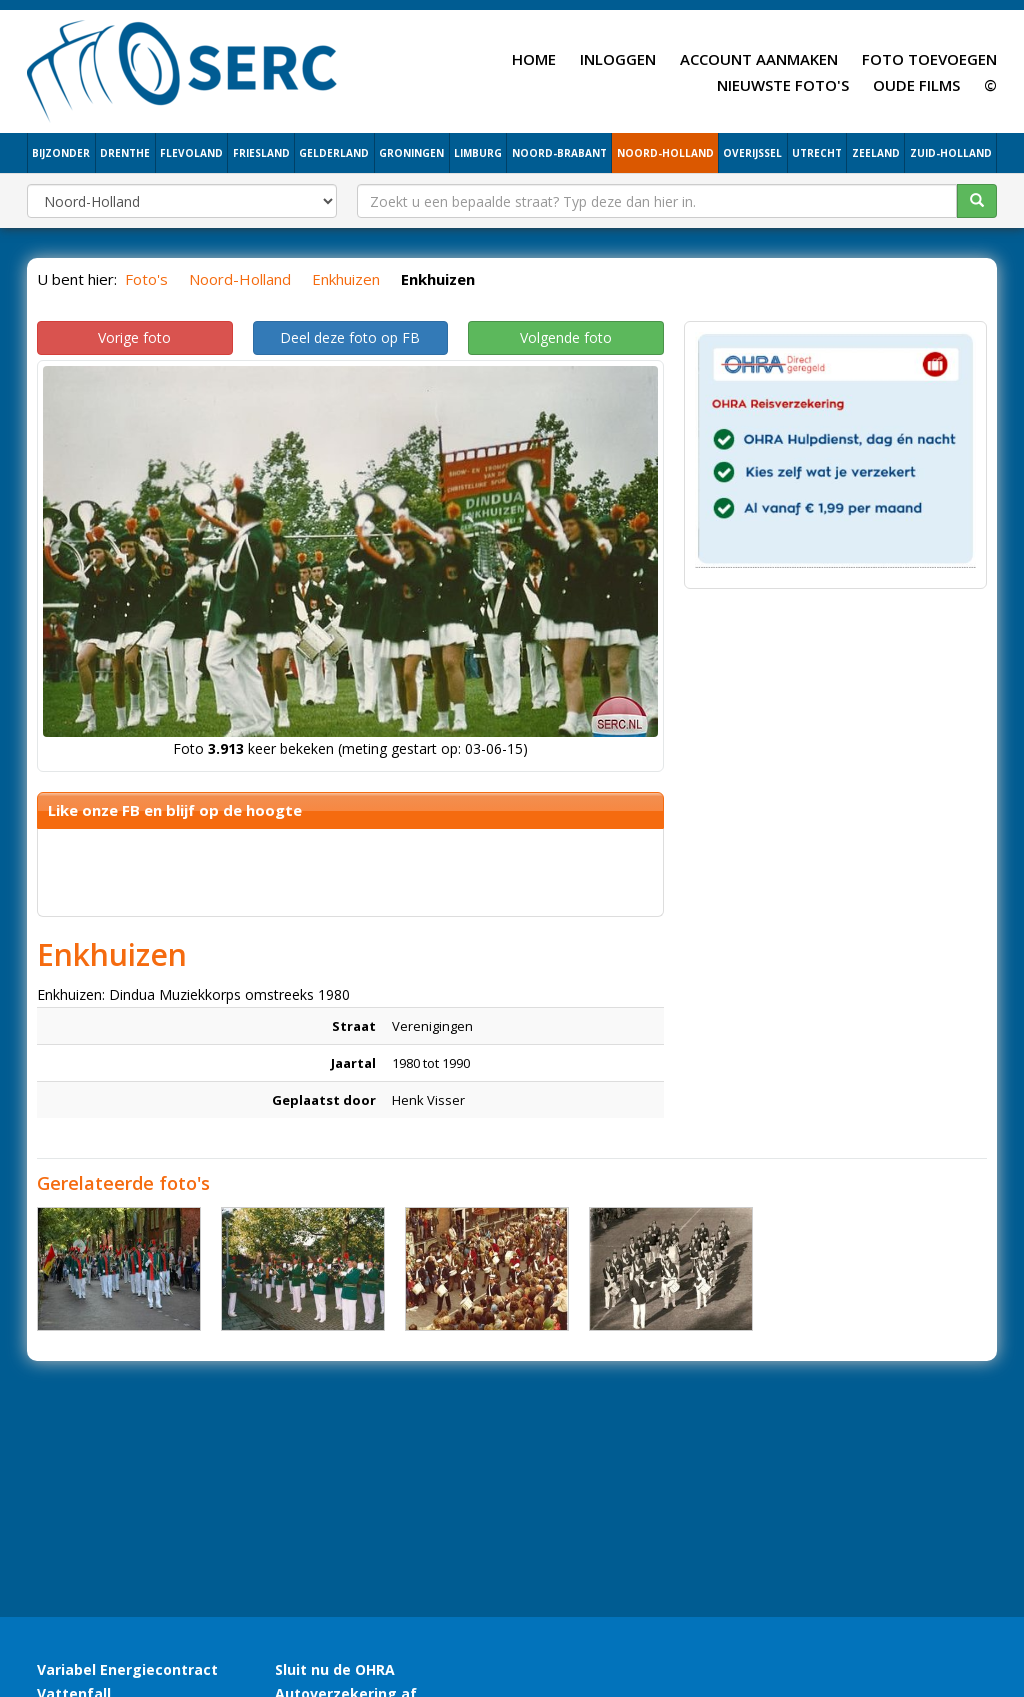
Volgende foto (566, 337)
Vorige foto (134, 337)
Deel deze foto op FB (350, 337)
